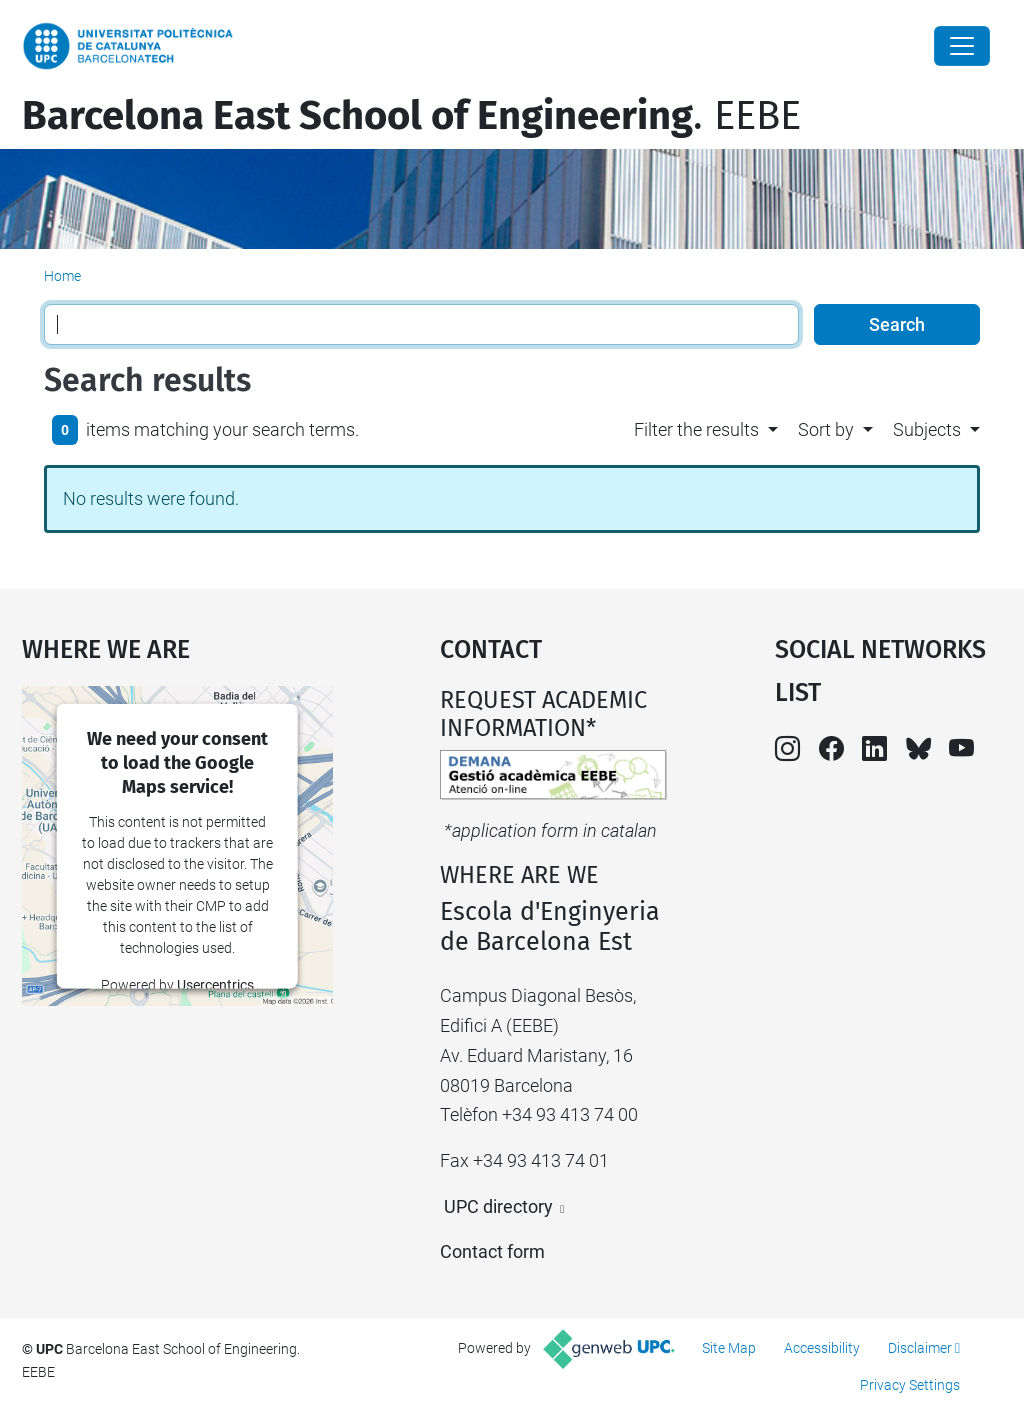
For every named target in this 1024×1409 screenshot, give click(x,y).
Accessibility (822, 1348)
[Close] (962, 46)
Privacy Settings (910, 1385)
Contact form (492, 1251)
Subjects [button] (927, 429)
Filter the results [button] (696, 429)
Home (62, 276)
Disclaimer (920, 1348)
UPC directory (498, 1206)
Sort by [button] (826, 429)
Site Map (729, 1348)
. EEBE (411, 116)
